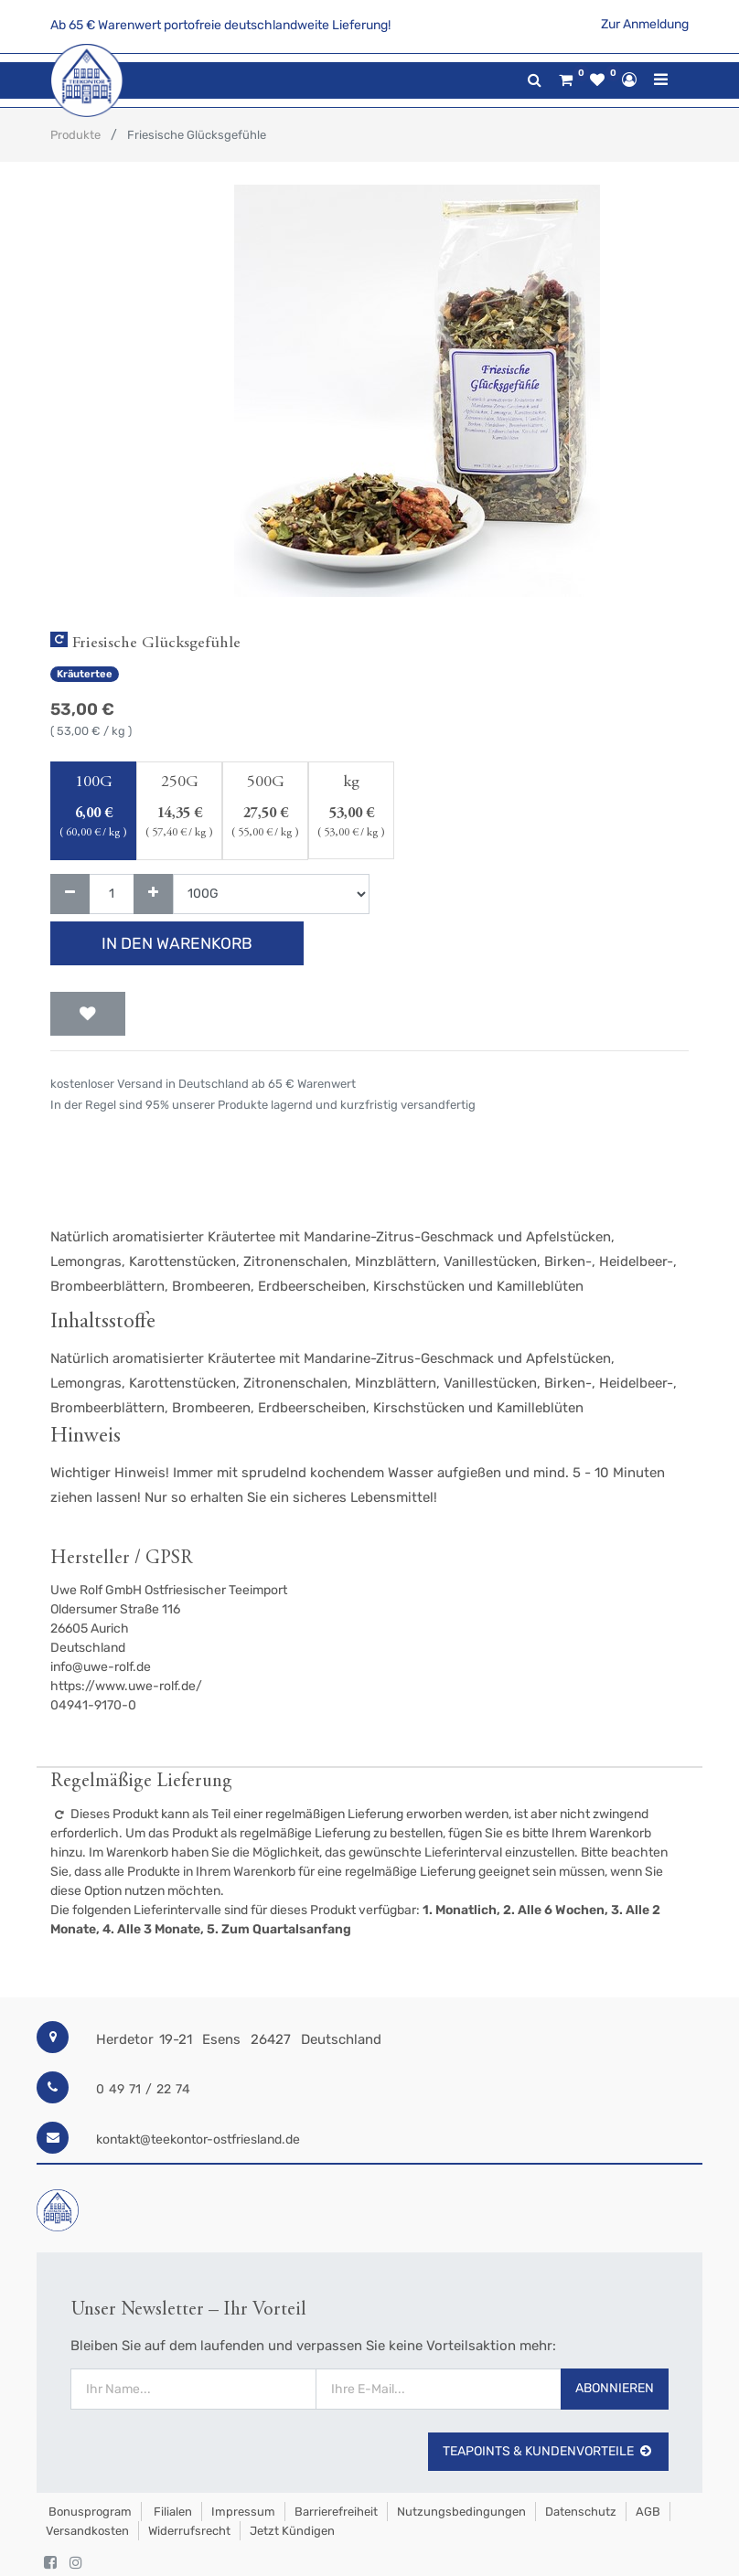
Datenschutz (580, 2511)
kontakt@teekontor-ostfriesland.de (198, 2139)
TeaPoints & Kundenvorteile (548, 2451)
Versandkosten (87, 2531)
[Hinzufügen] (153, 894)
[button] (87, 1014)
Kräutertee (84, 674)
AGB (648, 2511)
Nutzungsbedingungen (461, 2511)
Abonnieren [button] (614, 2388)
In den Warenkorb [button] (177, 943)
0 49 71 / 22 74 (143, 2089)
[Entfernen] (70, 894)
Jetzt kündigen (292, 2531)
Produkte (75, 135)
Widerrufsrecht (189, 2531)
